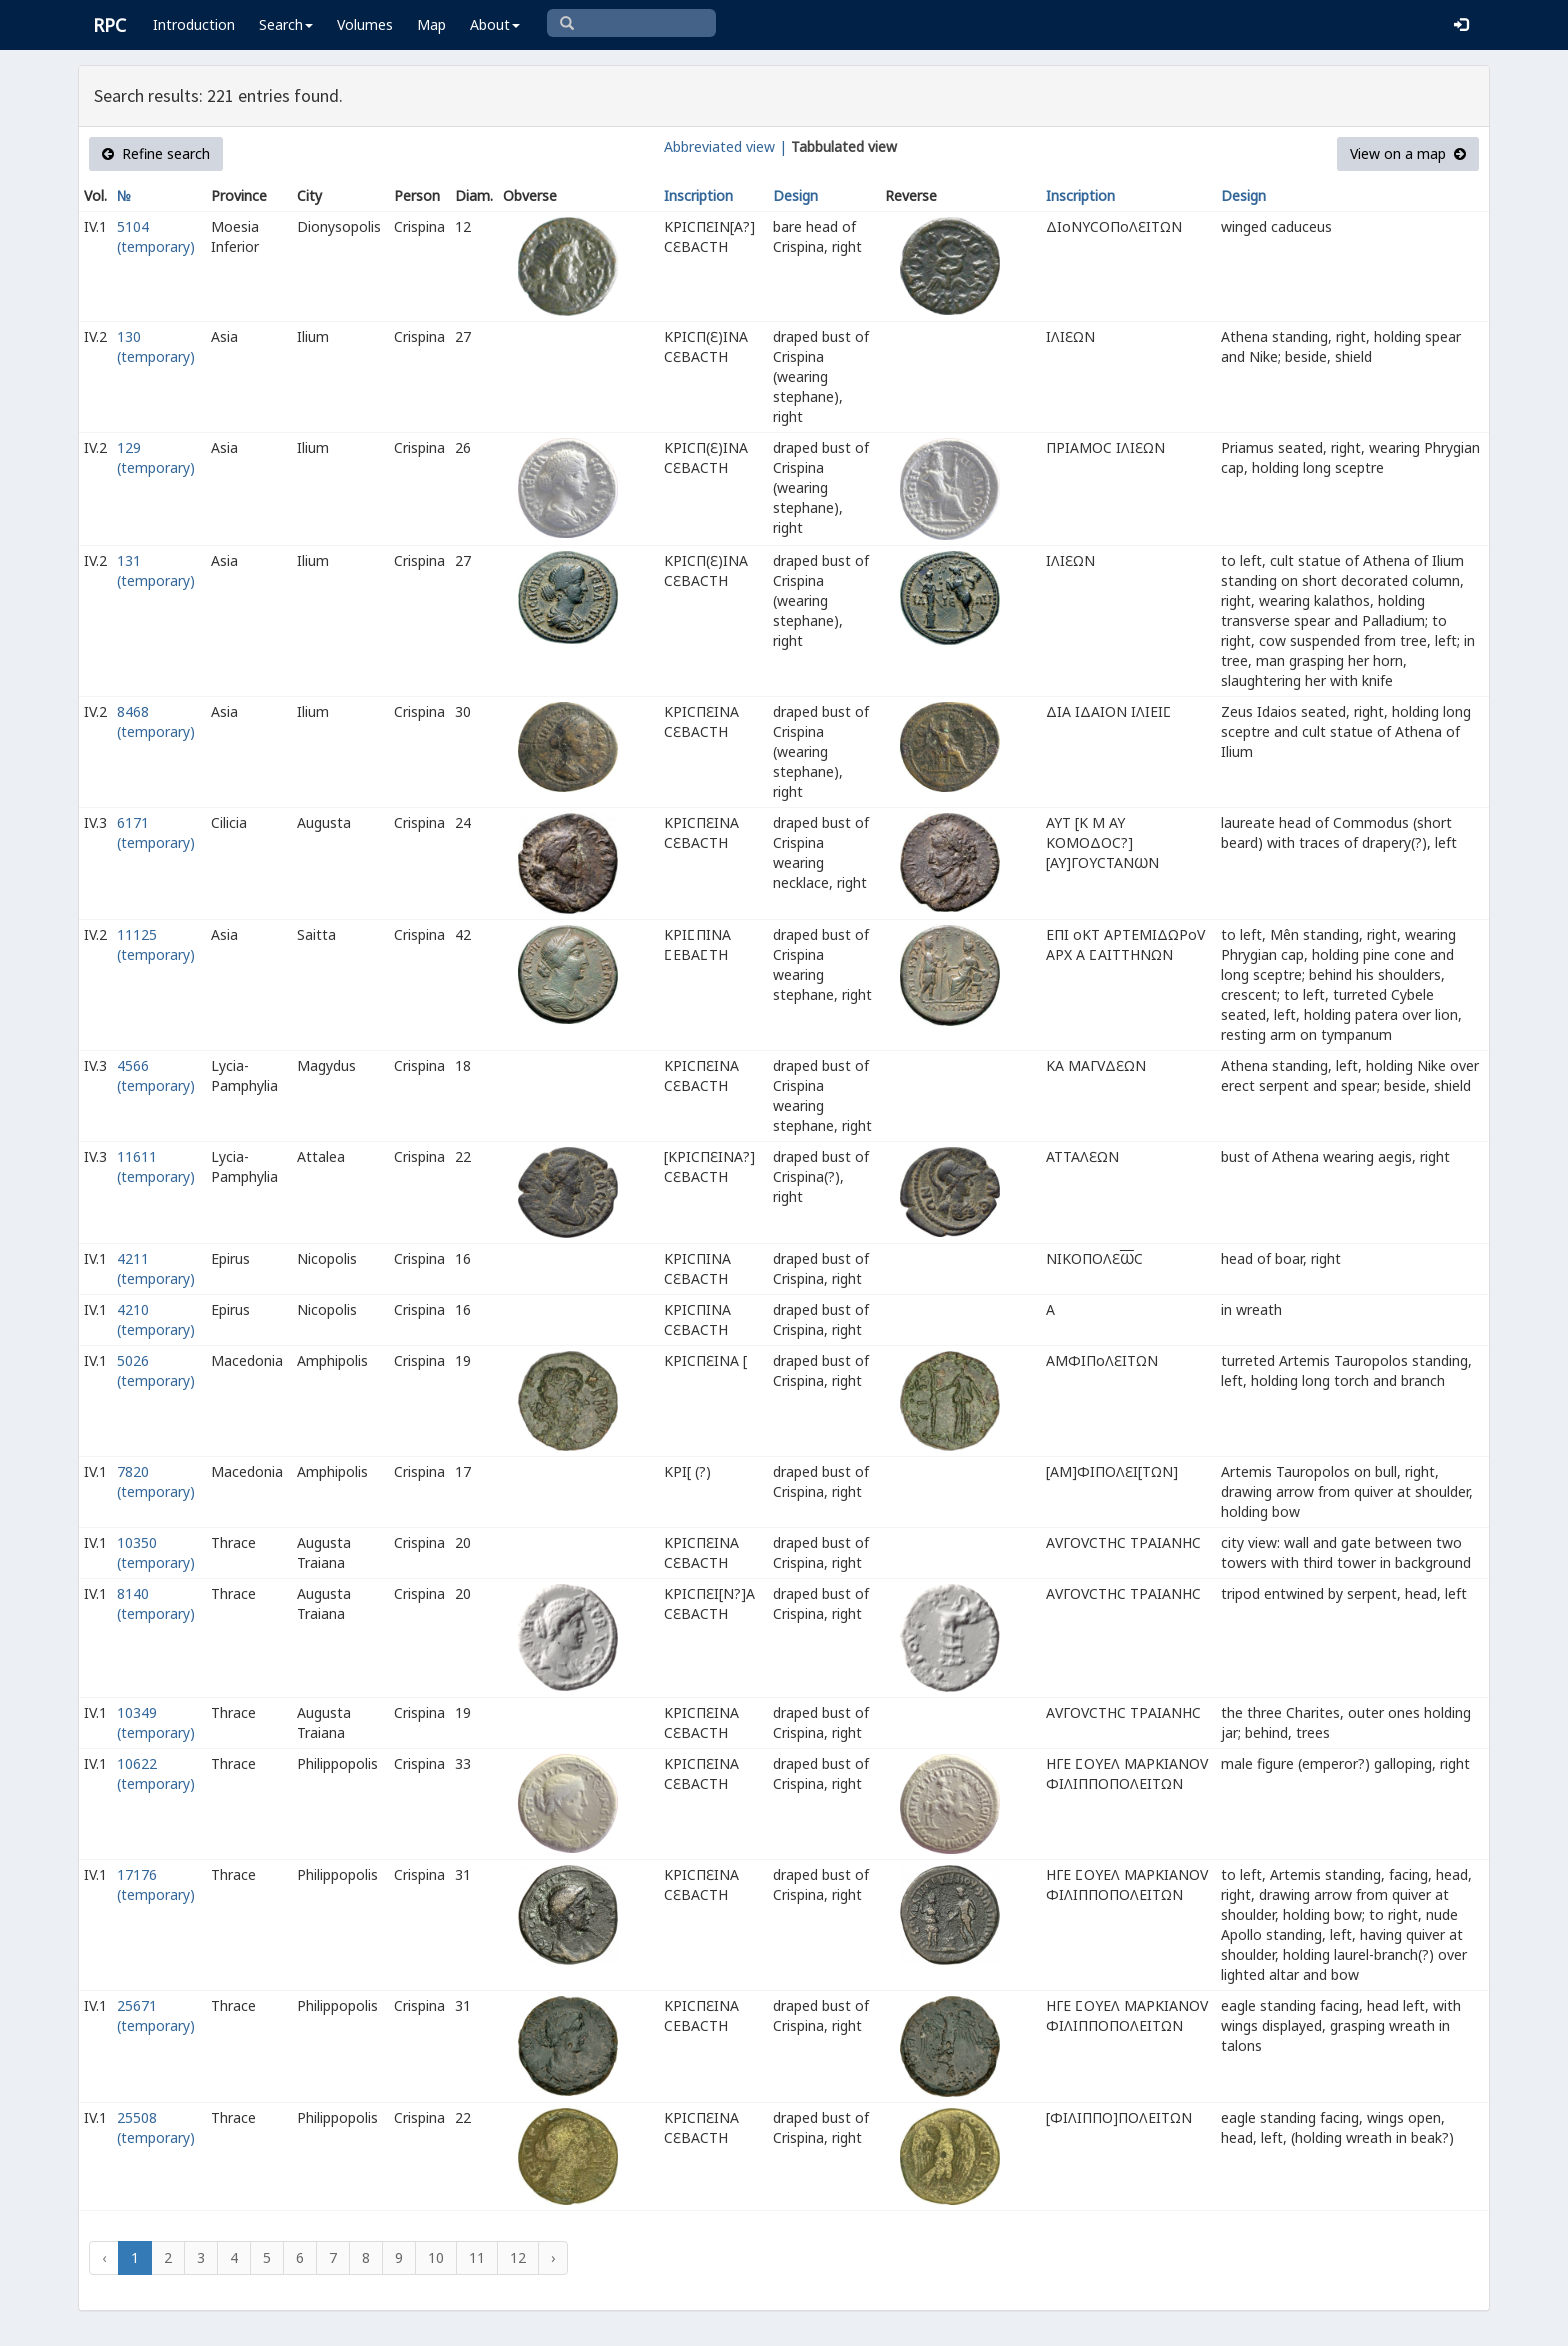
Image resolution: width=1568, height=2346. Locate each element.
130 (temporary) (156, 346)
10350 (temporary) (156, 1552)
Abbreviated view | (725, 146)
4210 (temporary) (156, 1319)
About (495, 24)
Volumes (365, 24)
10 (436, 2257)
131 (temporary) (156, 570)
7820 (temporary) (156, 1481)
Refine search (156, 153)
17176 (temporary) (156, 1884)
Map (431, 24)
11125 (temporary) (156, 944)
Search (286, 24)
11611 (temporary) (156, 1166)
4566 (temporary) (156, 1075)
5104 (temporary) (156, 236)
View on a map (1408, 153)
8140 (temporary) (156, 1603)
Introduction (194, 24)
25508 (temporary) (156, 2127)
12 (518, 2257)
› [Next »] (553, 2257)
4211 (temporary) (156, 1268)
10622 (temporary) (156, 1773)
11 (477, 2257)
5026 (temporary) (156, 1370)
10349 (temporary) (156, 1722)
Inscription (698, 195)
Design (795, 195)
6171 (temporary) (156, 832)
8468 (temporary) (156, 721)
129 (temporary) (156, 457)
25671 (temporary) (156, 2015)
